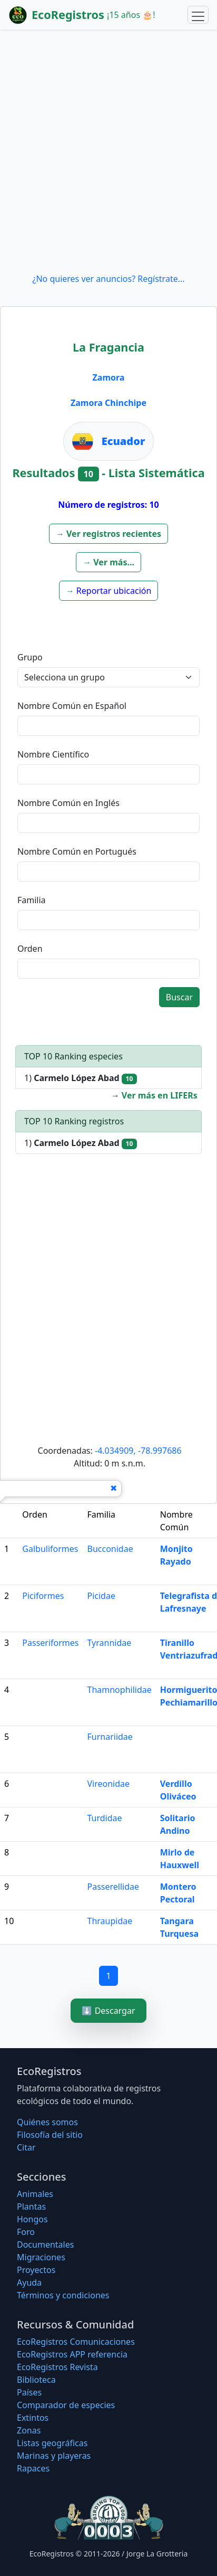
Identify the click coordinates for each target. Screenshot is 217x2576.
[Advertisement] (108, 151)
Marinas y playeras (54, 2455)
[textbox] (108, 726)
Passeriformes (50, 1643)
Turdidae (104, 1818)
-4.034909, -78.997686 (138, 1450)
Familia (31, 900)
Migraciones (41, 2257)
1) (80, 1078)
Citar (26, 2147)
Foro (26, 2232)
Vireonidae (108, 1783)
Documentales (45, 2244)
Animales (35, 2194)
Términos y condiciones (63, 2295)
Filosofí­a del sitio (50, 2135)
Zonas (29, 2430)
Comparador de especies (66, 2405)
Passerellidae (113, 1886)
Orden (30, 948)
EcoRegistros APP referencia (72, 2354)
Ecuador (123, 441)
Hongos (32, 2219)
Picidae (101, 1596)
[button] (108, 534)
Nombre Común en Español (71, 706)
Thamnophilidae (119, 1690)
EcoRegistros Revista (57, 2367)
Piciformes (43, 1596)
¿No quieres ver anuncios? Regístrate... (108, 279)
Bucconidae (110, 1549)
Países (29, 2392)
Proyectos (36, 2270)
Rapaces (33, 2468)
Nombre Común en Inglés (68, 803)
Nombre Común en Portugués (76, 851)
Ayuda (29, 2282)
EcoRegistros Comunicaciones (76, 2341)
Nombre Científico (53, 754)
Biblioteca (36, 2379)
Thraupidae (110, 1921)
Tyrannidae (109, 1643)
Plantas (31, 2206)
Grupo (30, 657)
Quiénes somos (47, 2122)
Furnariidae (110, 1736)
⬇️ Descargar (108, 2010)
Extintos (32, 2417)
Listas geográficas (52, 2443)
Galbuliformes (50, 1549)
